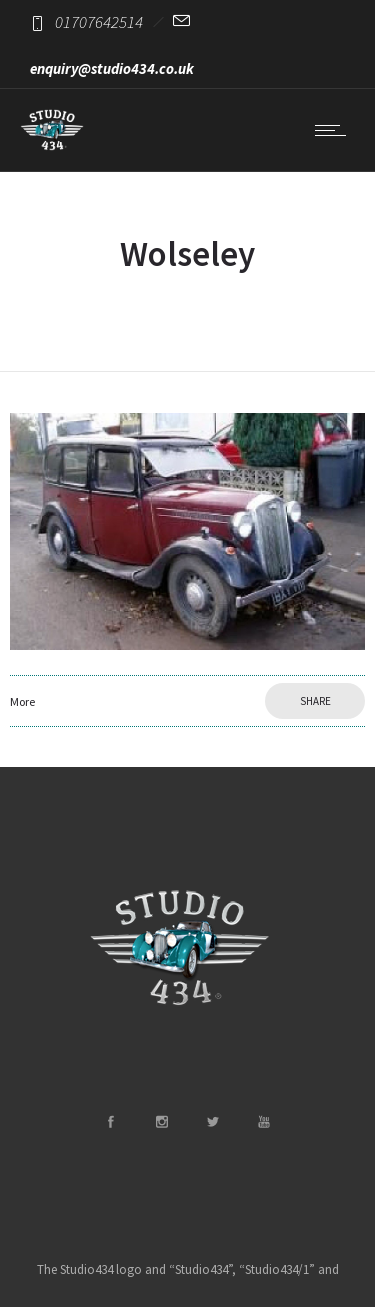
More (22, 701)
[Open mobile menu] (335, 130)
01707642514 (99, 22)
